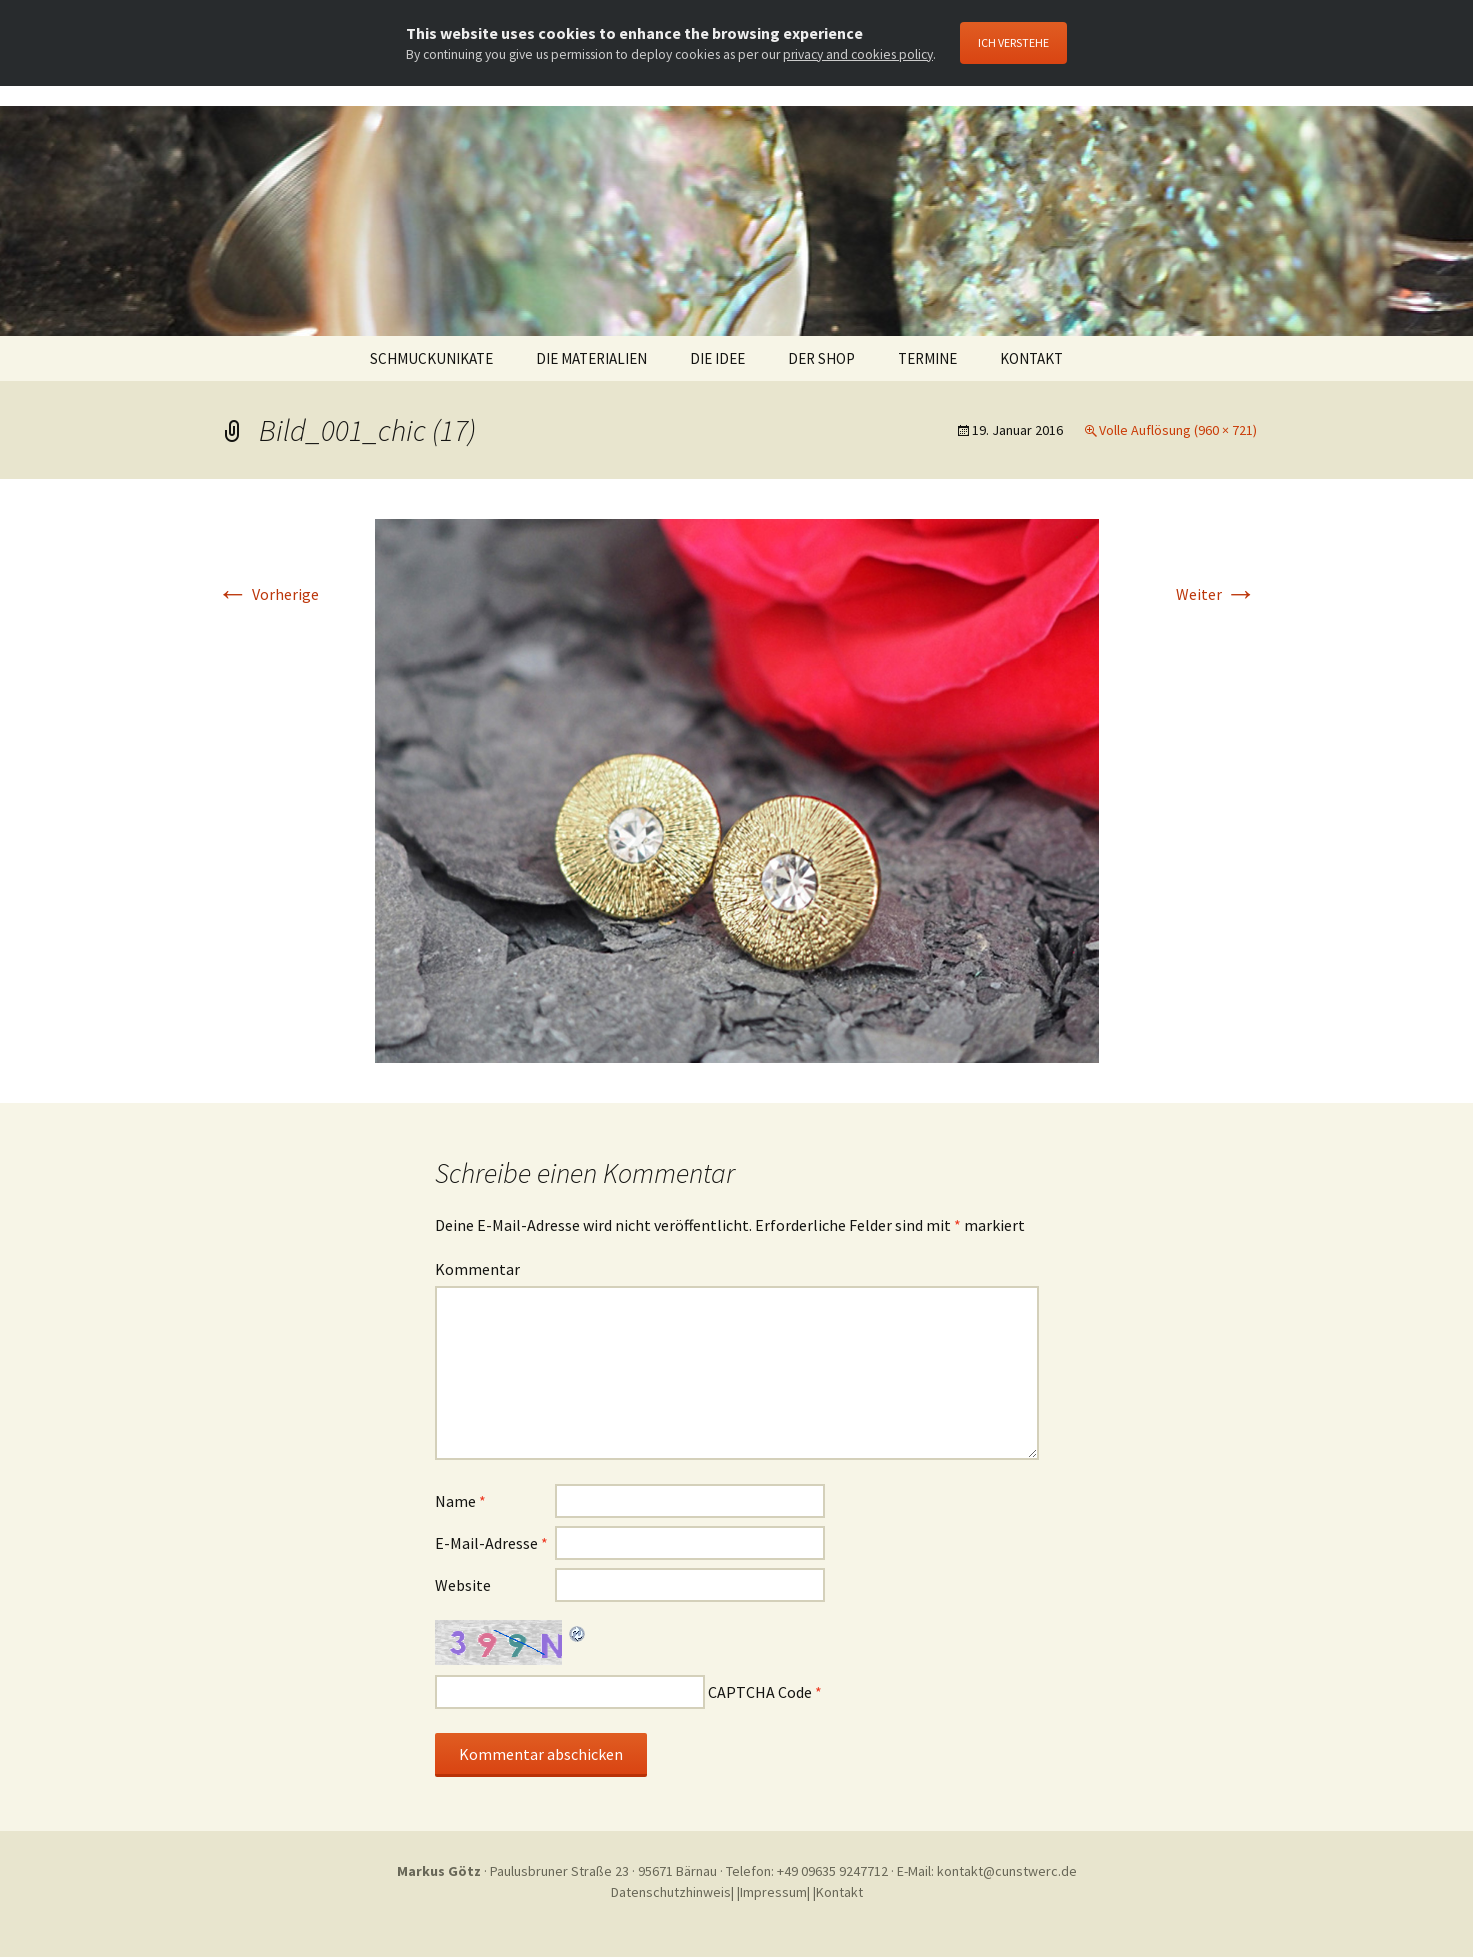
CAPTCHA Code (760, 1692)
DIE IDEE (717, 358)
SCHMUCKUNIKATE (431, 358)
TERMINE (927, 358)
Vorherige (268, 594)
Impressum (773, 1892)
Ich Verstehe (1013, 42)
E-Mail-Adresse (491, 1543)
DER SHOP (821, 358)
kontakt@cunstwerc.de (1007, 1871)
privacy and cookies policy (858, 54)
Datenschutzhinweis (671, 1892)
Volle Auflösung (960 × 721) (1178, 430)
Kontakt (839, 1892)
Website (463, 1585)
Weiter (1216, 594)
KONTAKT (1031, 358)
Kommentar (477, 1269)
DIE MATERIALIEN (591, 358)
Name (460, 1501)
